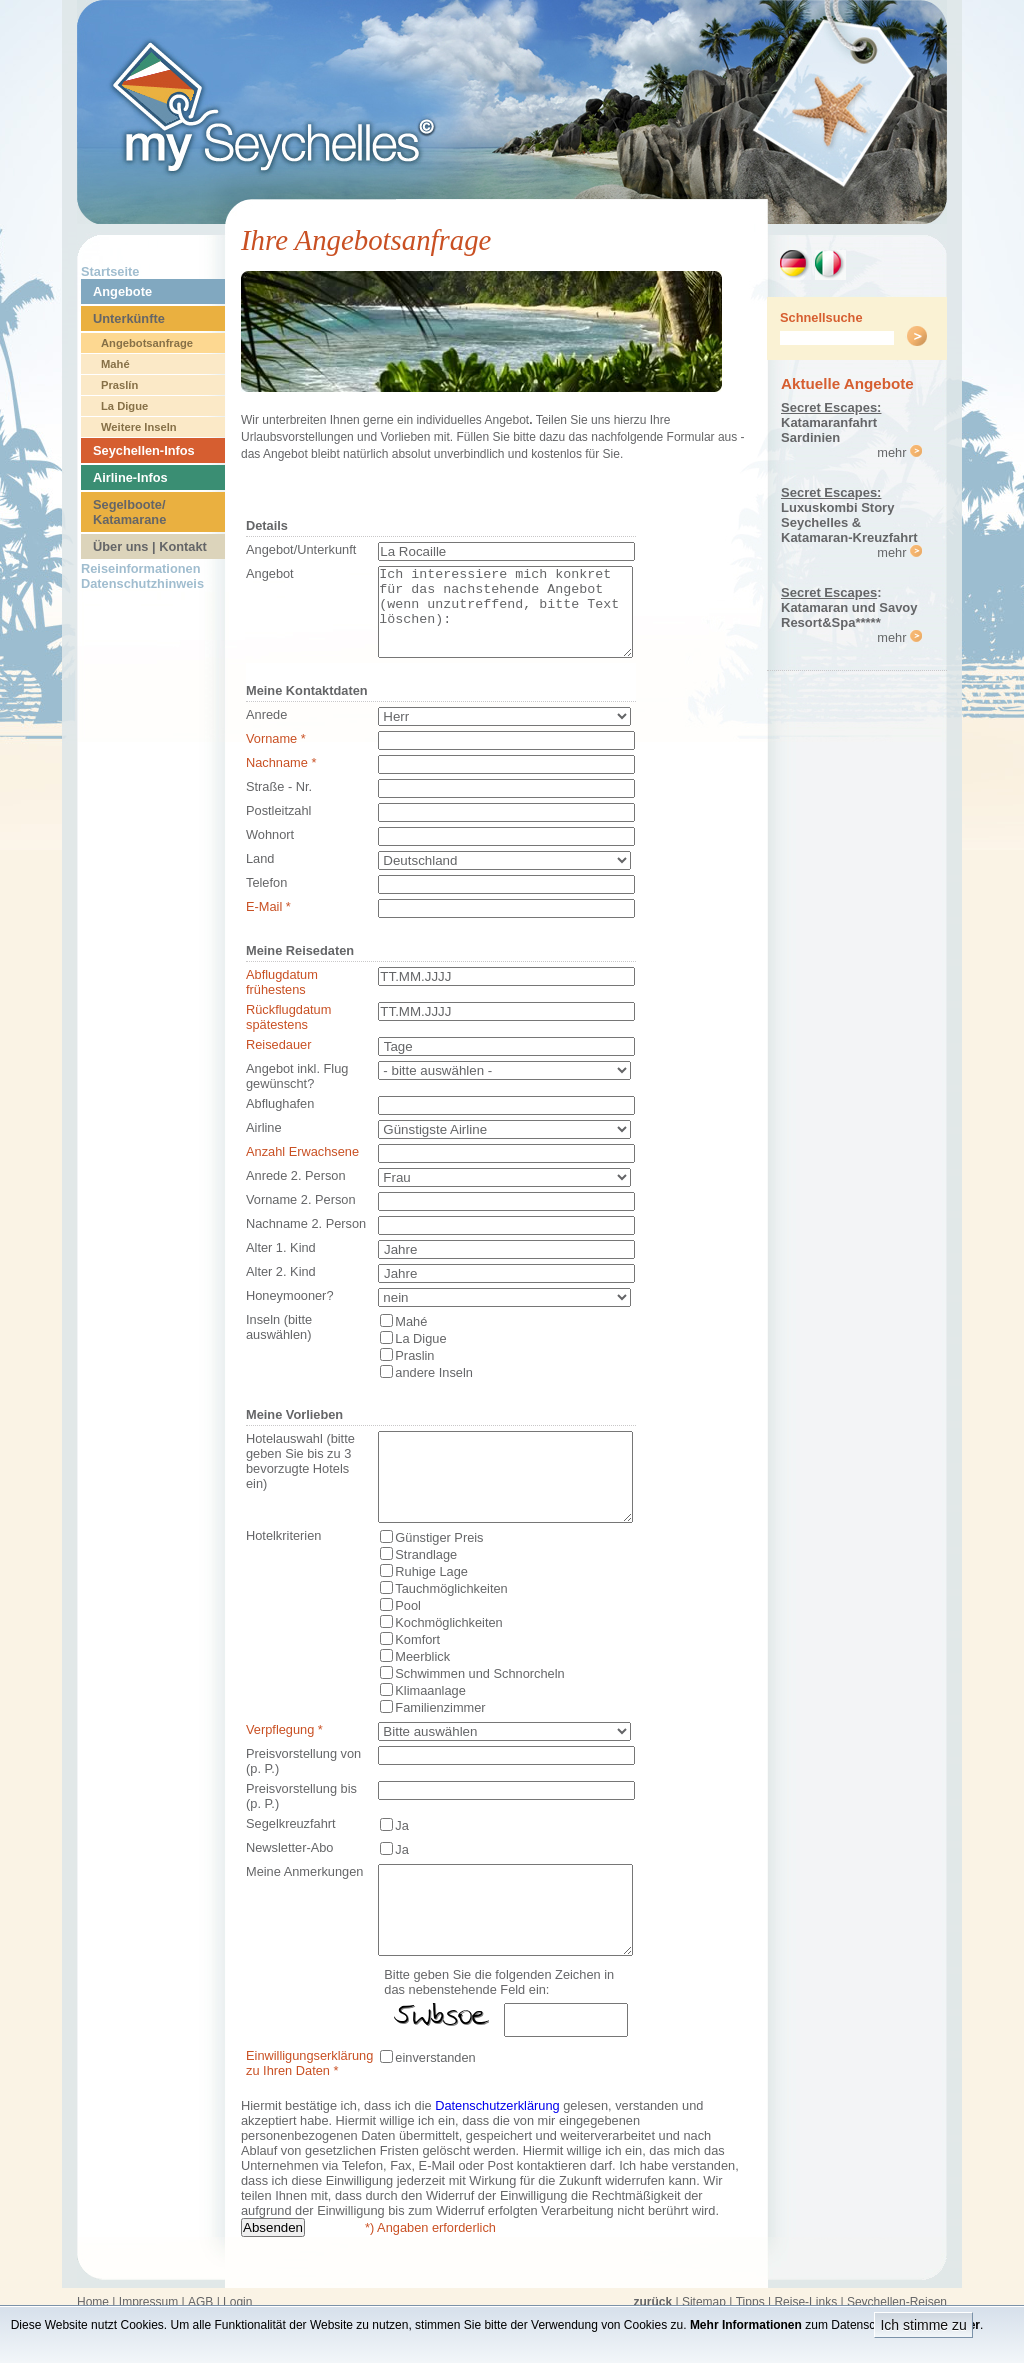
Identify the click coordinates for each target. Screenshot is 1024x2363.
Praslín (119, 385)
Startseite (110, 271)
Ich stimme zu (923, 2325)
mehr (899, 452)
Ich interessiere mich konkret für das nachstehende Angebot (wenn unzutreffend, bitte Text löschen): (505, 621)
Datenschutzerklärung (497, 2159)
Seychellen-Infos (144, 450)
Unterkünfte (129, 318)
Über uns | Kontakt (150, 546)
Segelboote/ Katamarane (129, 512)
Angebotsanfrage (147, 343)
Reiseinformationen (140, 568)
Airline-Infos (130, 477)
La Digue (124, 406)
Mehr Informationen (746, 2325)
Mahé (115, 364)
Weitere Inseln (139, 427)
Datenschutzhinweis (142, 583)
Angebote (122, 291)
